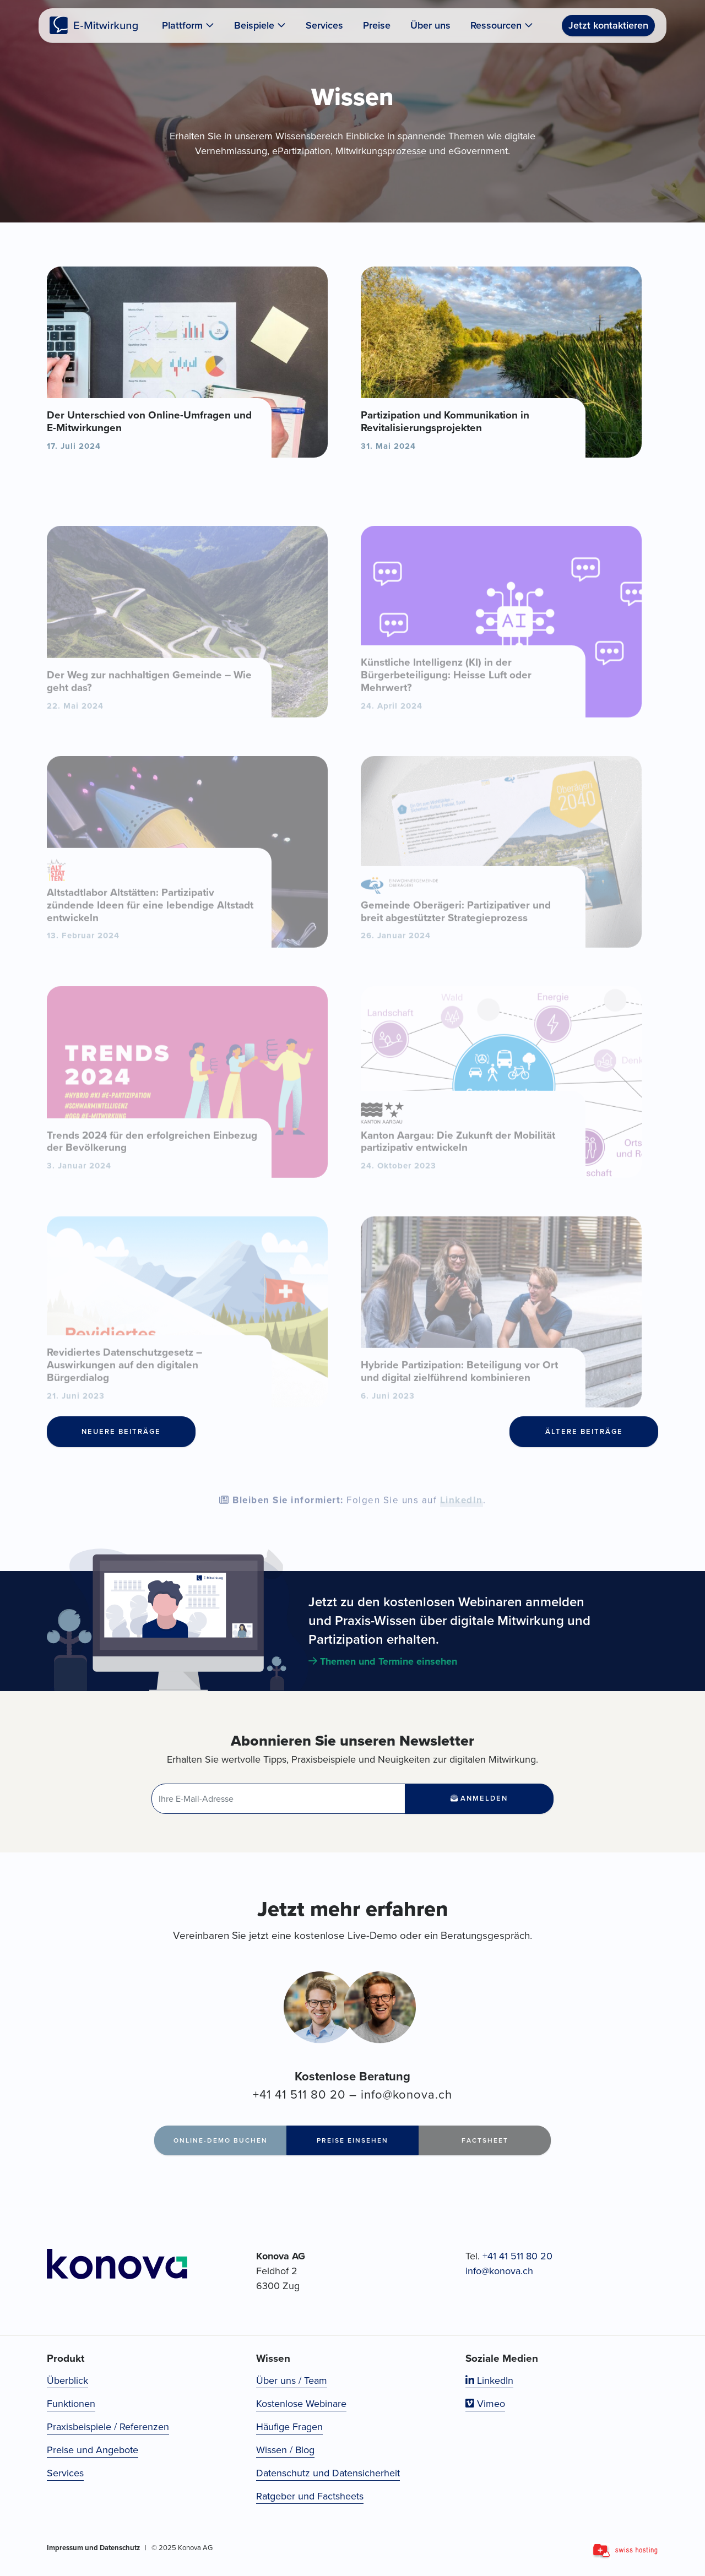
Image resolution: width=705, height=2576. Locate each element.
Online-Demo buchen (220, 2140)
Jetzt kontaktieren (608, 25)
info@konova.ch (406, 2094)
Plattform (188, 25)
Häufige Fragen (289, 2427)
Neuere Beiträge (121, 1431)
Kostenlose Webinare (301, 2403)
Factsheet (485, 2140)
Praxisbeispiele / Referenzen (108, 2427)
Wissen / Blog (285, 2450)
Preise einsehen (352, 2140)
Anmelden (479, 1798)
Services (324, 25)
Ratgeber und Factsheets (310, 2496)
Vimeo (485, 2403)
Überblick (67, 2380)
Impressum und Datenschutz (93, 2547)
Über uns (430, 25)
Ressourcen (501, 25)
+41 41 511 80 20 (299, 2094)
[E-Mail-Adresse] (278, 1799)
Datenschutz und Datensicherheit (328, 2473)
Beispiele (260, 25)
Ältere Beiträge (584, 1431)
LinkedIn (461, 1522)
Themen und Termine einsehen (382, 1661)
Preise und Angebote (92, 2450)
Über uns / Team (291, 2380)
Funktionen (71, 2403)
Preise (377, 25)
